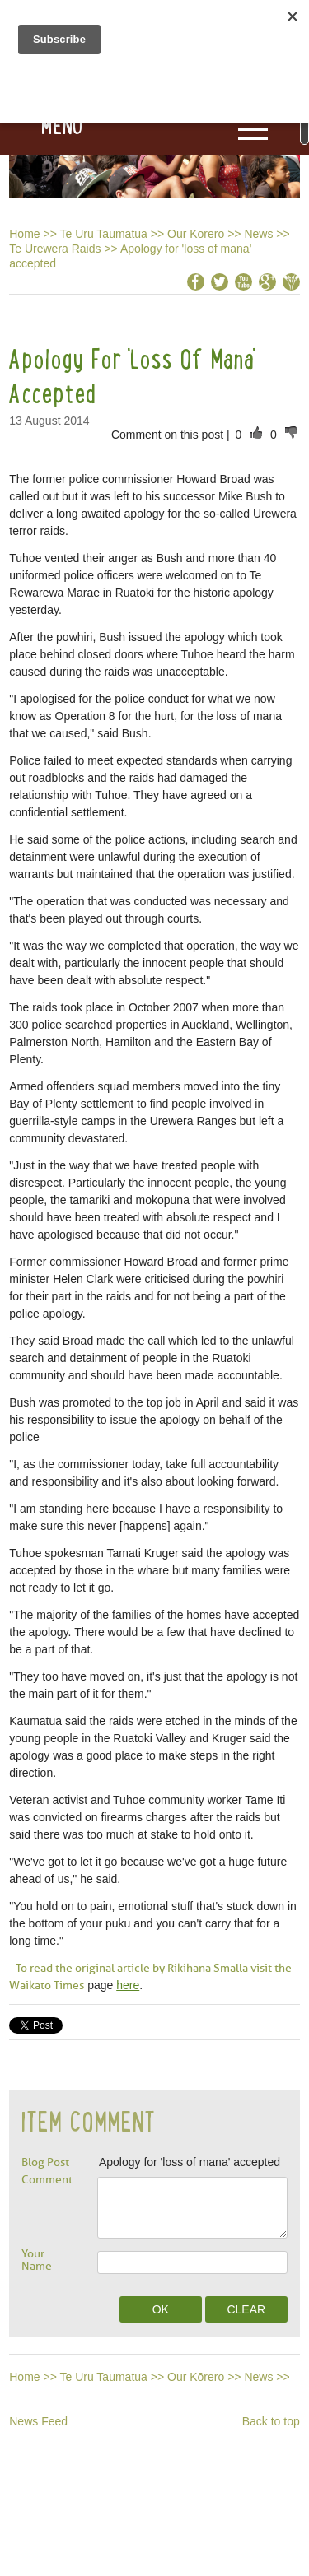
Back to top (271, 2421)
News (258, 233)
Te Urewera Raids (55, 248)
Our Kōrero (195, 233)
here (127, 1985)
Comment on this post (169, 434)
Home (24, 233)
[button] (41, 126)
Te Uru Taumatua (103, 233)
